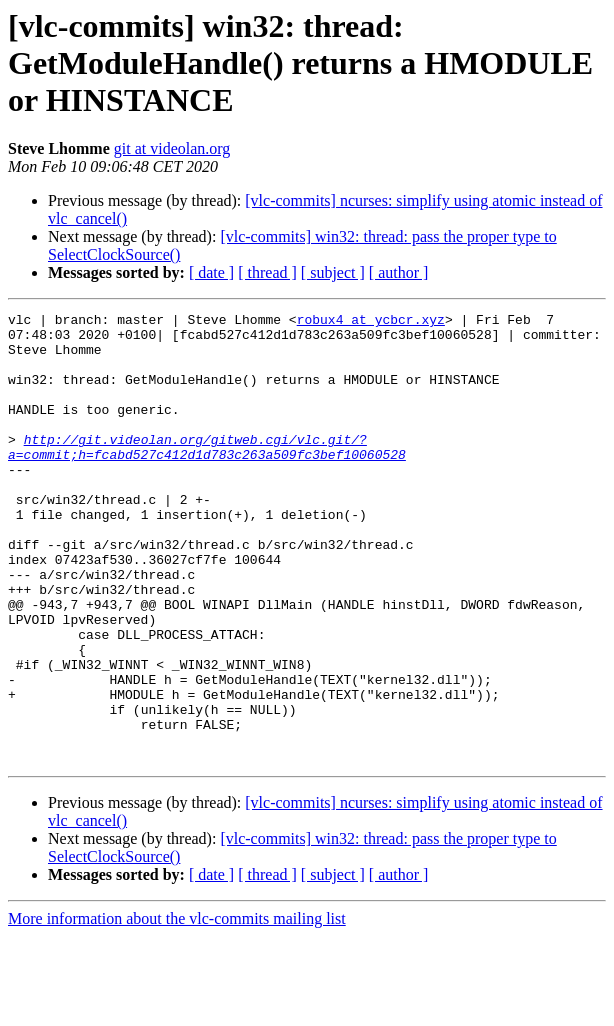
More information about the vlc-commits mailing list (177, 1008)
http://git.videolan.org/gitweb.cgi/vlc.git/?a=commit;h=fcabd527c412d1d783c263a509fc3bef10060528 (207, 475)
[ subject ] (333, 272)
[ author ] (399, 272)
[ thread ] (267, 272)
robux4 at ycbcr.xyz (371, 322)
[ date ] (211, 272)
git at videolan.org (172, 148)
